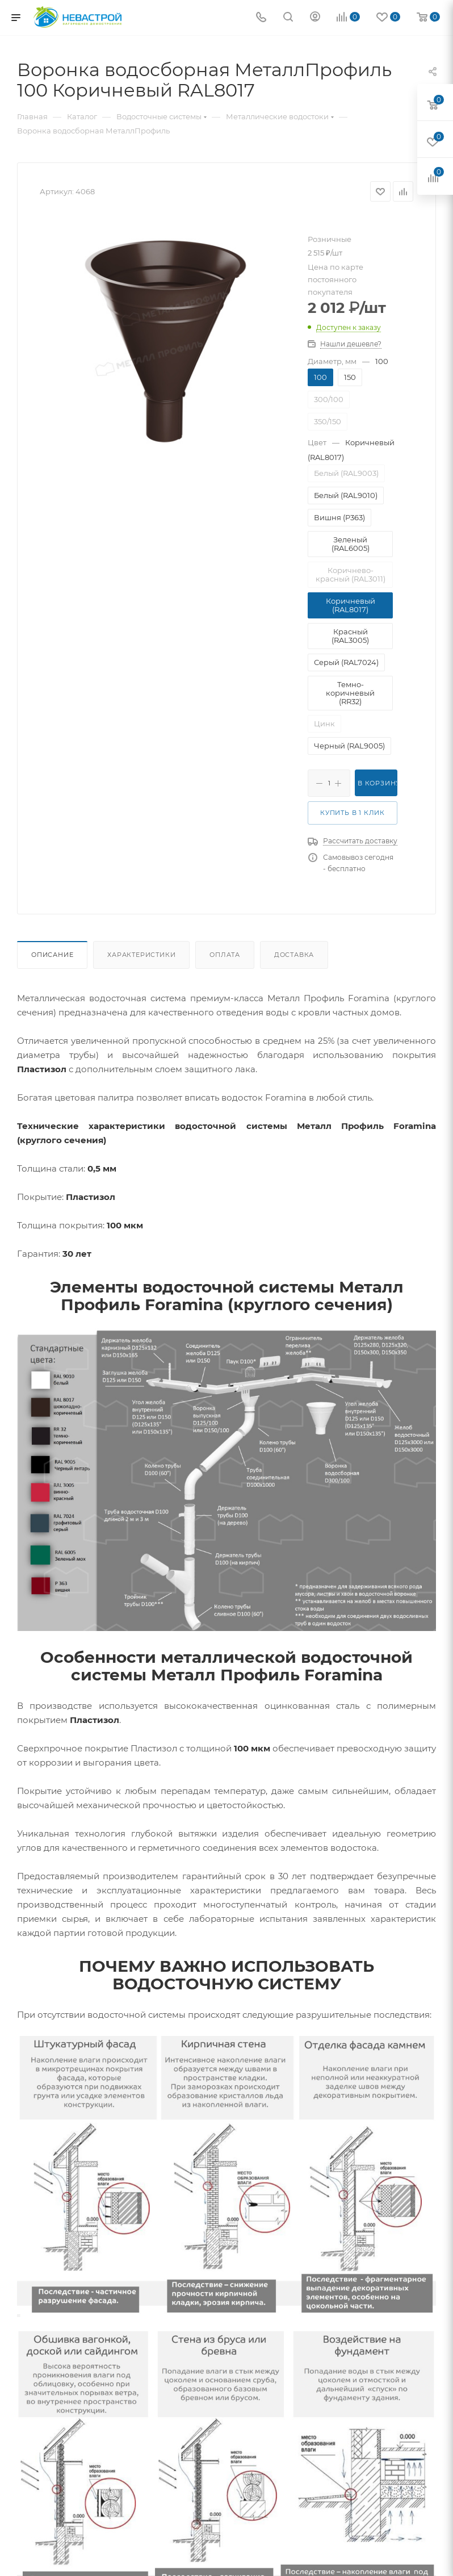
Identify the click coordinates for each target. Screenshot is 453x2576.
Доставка (294, 955)
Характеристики (141, 955)
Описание (52, 955)
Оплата (224, 955)
